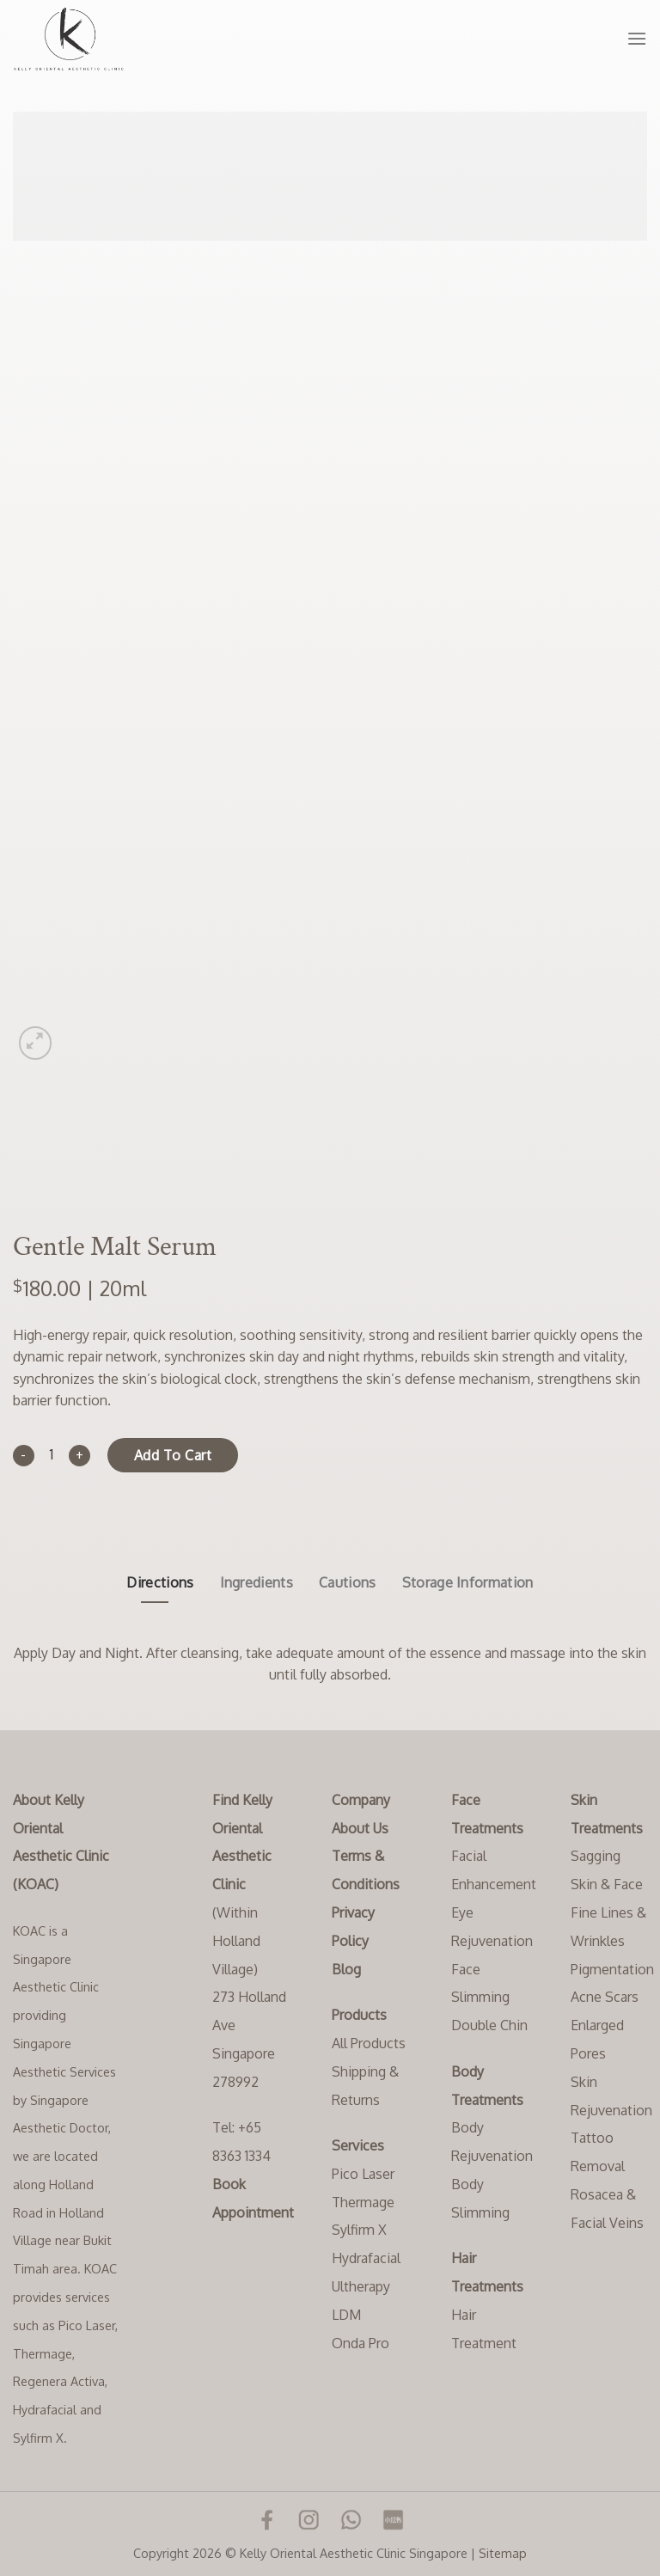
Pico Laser (363, 2173)
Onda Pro (360, 2343)
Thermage (363, 2202)
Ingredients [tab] (257, 1582)
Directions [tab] (159, 1582)
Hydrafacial (366, 2258)
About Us (360, 1828)
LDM (346, 2314)
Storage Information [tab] (468, 1582)
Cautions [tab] (347, 1582)
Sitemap (503, 2553)
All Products (369, 2043)
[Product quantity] (51, 1455)
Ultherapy (361, 2286)
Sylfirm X (359, 2229)
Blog (346, 1969)
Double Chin (489, 2025)
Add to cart (172, 1455)
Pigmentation (612, 1969)
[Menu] (636, 38)
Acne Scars (605, 1996)
